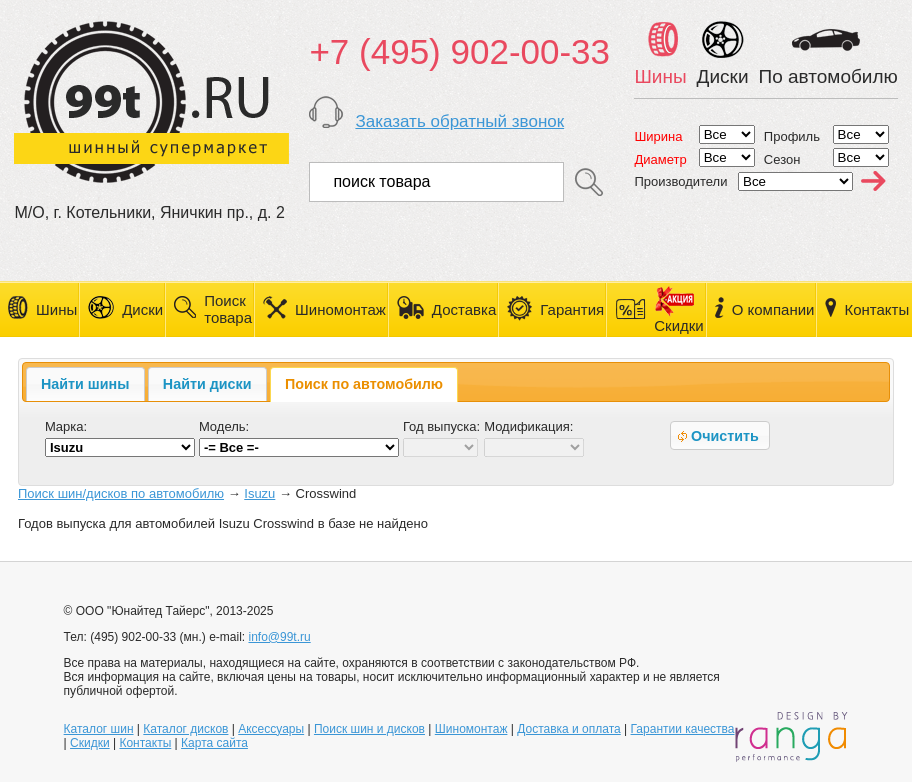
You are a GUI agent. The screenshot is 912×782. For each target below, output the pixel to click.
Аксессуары (271, 729)
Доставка (464, 309)
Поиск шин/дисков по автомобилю (121, 493)
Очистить (716, 436)
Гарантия (572, 309)
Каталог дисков (185, 729)
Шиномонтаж (340, 309)
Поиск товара (228, 309)
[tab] (85, 384)
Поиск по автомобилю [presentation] (364, 384)
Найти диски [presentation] (207, 384)
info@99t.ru (279, 637)
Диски (142, 309)
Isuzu (259, 493)
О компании (773, 309)
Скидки (90, 743)
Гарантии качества (683, 729)
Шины (56, 309)
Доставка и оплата (569, 729)
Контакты (876, 309)
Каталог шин (99, 729)
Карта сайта (214, 743)
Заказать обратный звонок (459, 121)
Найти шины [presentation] (85, 384)
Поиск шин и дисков (369, 729)
